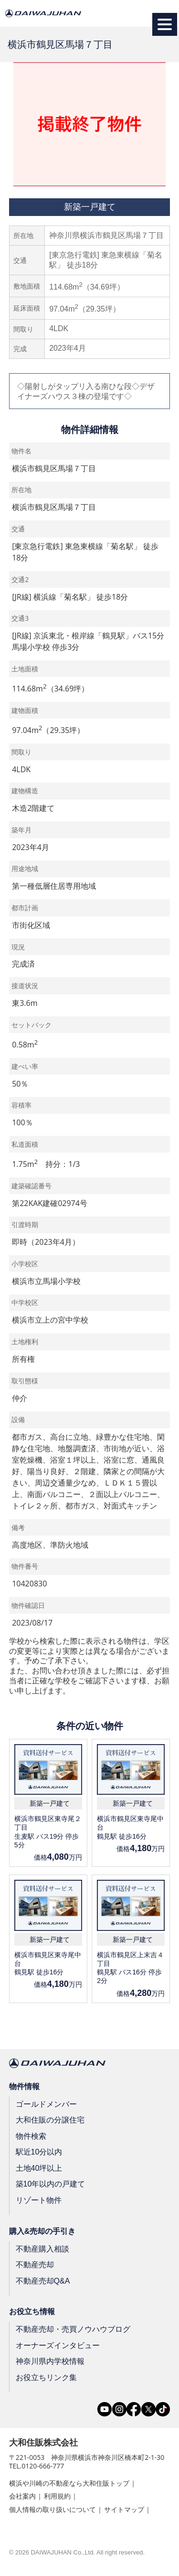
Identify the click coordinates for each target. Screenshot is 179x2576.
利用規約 (57, 2496)
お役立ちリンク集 (46, 2377)
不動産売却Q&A (43, 2281)
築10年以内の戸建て (50, 2184)
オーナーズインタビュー (58, 2345)
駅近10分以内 (39, 2152)
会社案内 (22, 2496)
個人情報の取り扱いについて (52, 2509)
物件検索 (31, 2136)
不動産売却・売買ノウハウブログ (73, 2329)
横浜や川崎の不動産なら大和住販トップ (69, 2483)
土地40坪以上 (39, 2168)
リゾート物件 (39, 2200)
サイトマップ (124, 2509)
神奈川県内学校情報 (50, 2361)
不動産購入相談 (42, 2248)
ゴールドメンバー (46, 2104)
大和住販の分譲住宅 (50, 2120)
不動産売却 (35, 2265)
